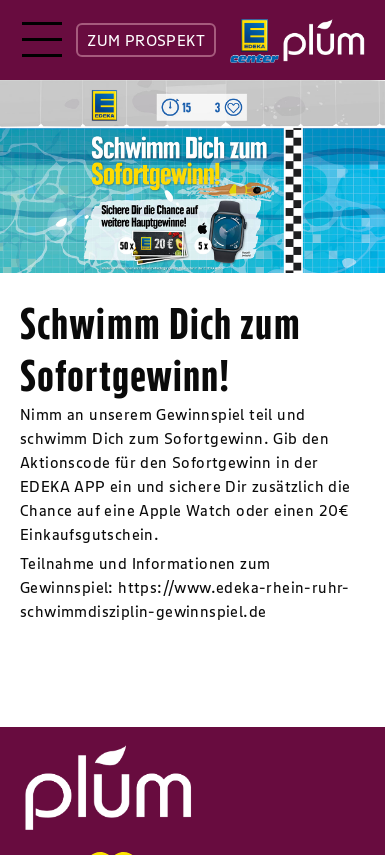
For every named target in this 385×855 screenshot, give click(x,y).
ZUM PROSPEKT (146, 40)
